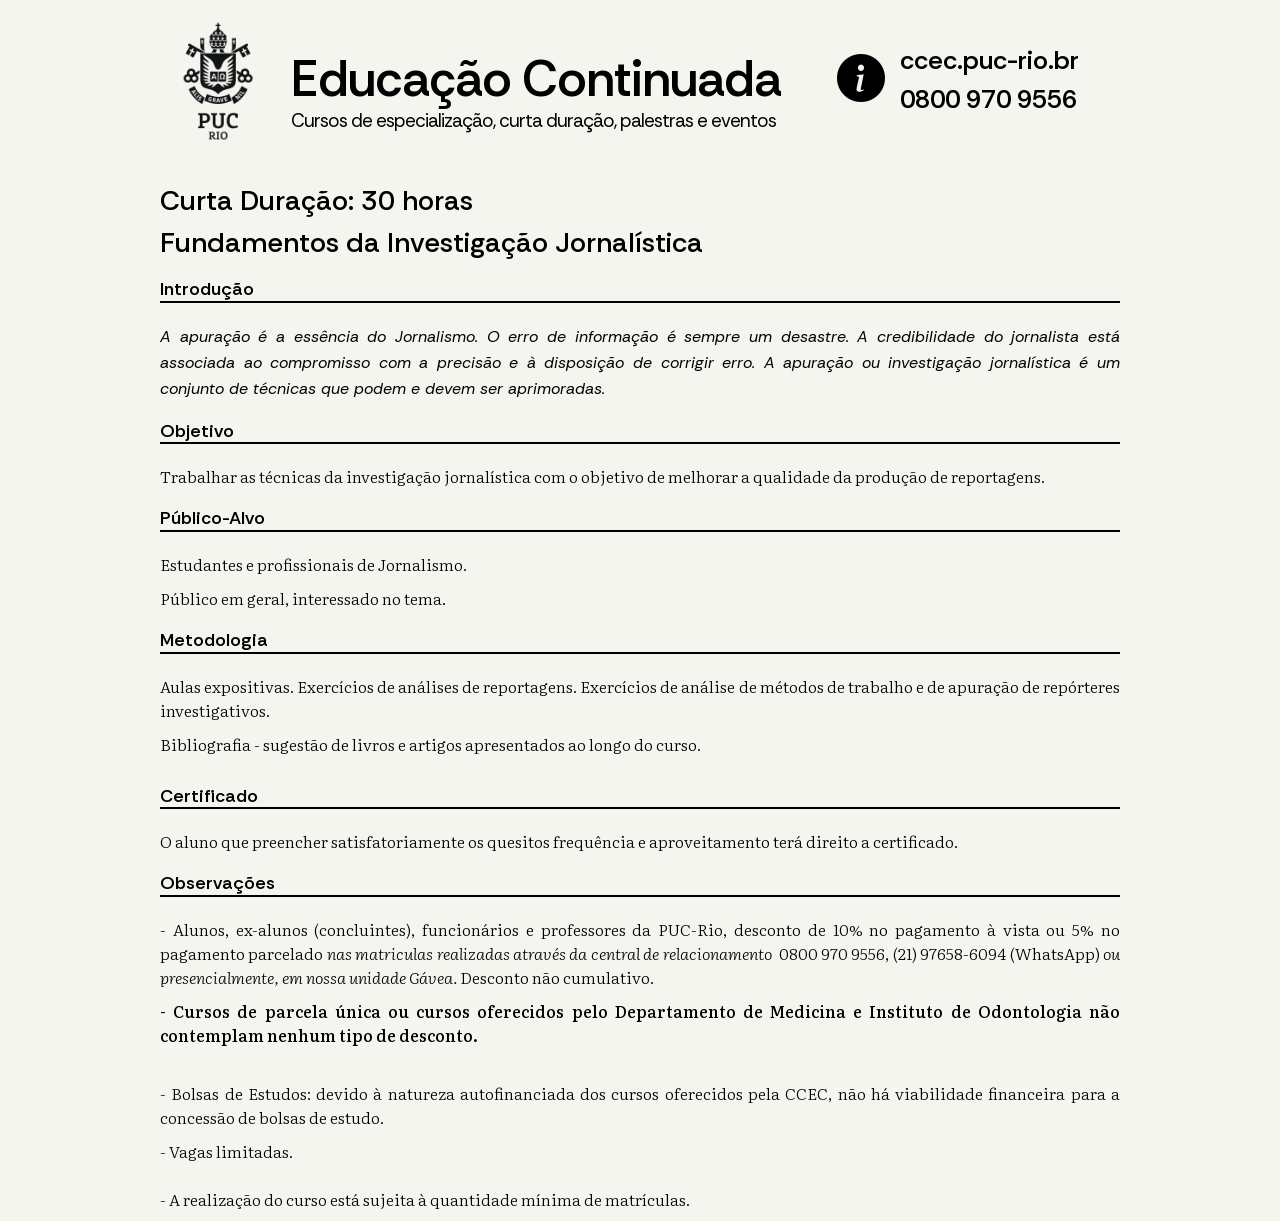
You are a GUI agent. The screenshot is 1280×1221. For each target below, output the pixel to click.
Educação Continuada (536, 91)
